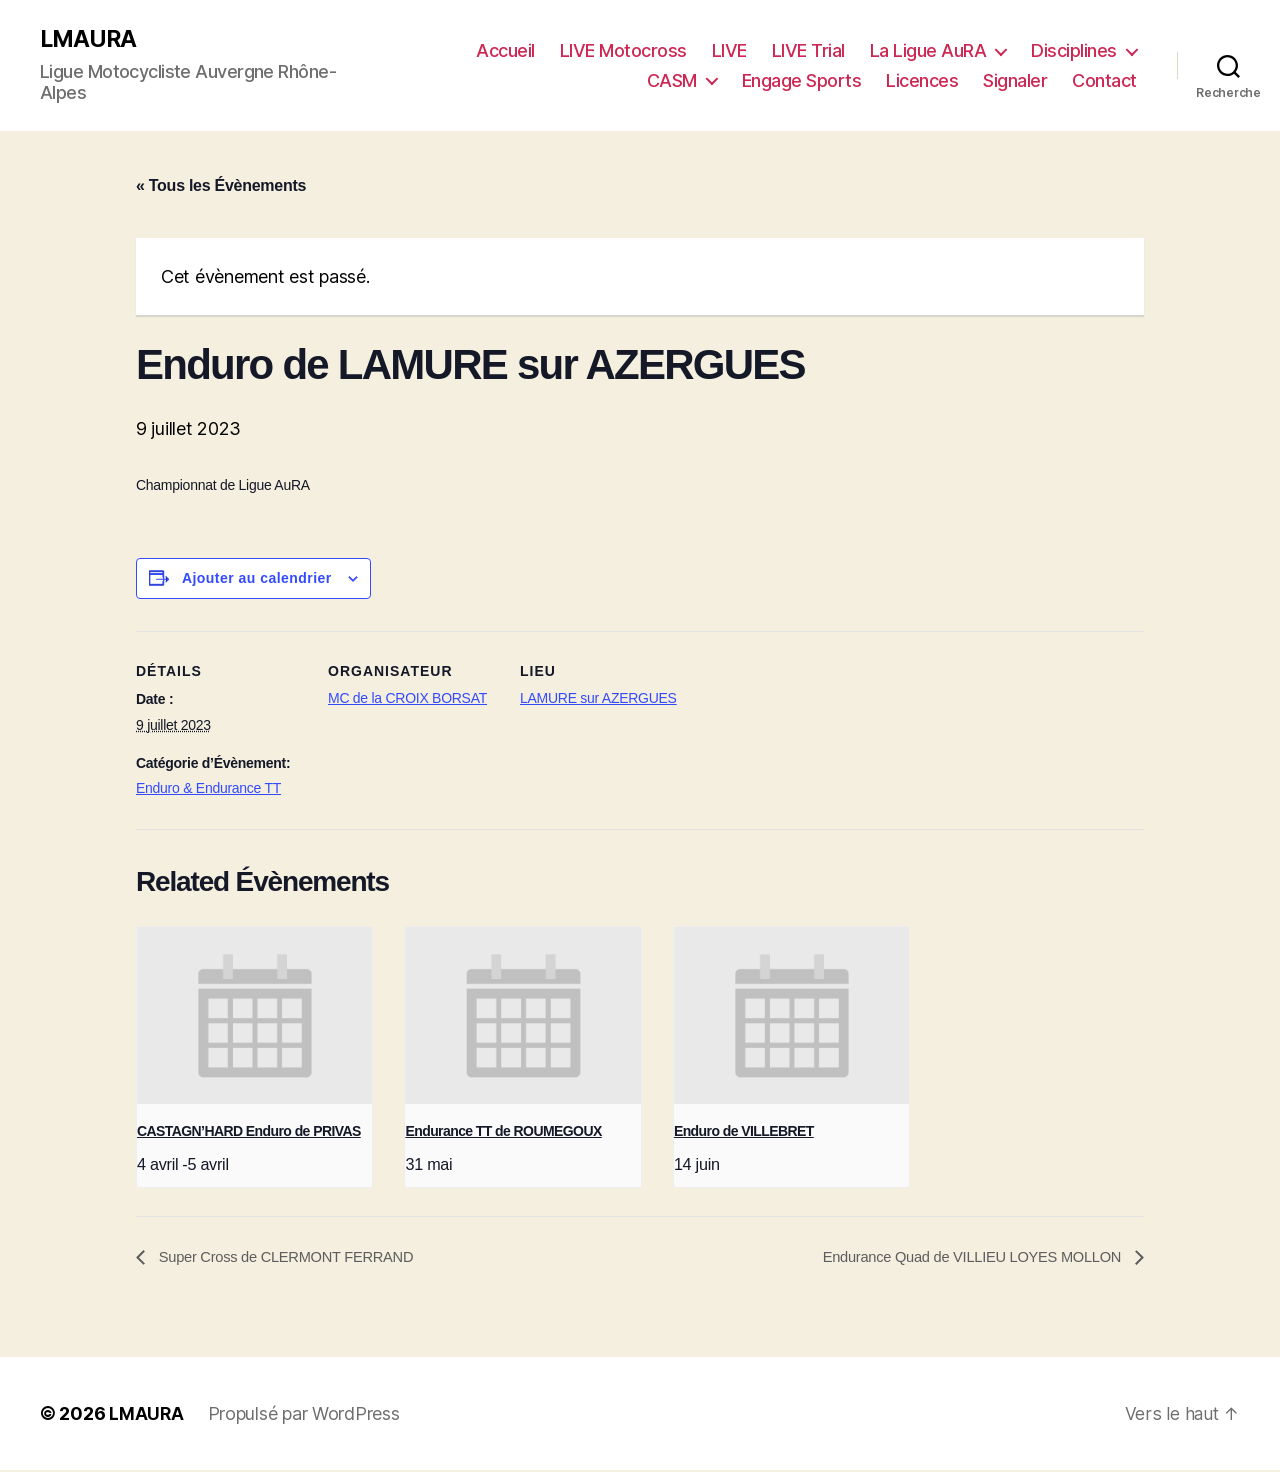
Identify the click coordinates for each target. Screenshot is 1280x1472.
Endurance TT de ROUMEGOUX (503, 1132)
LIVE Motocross (623, 50)
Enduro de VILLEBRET (744, 1132)
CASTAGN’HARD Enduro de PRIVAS (249, 1132)
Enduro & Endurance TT (208, 789)
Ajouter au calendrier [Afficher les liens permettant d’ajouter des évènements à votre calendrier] (257, 579)
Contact (1104, 80)
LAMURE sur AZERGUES (598, 699)
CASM (672, 80)
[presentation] (254, 1016)
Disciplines (1074, 50)
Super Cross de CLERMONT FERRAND (296, 1258)
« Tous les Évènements (221, 186)
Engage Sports (802, 80)
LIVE (729, 50)
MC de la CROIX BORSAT (407, 699)
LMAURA (89, 40)
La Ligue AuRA (928, 50)
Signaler (1015, 80)
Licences (922, 80)
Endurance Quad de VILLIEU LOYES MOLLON (959, 1258)
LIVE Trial (808, 50)
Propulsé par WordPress (305, 1415)
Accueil (505, 50)
